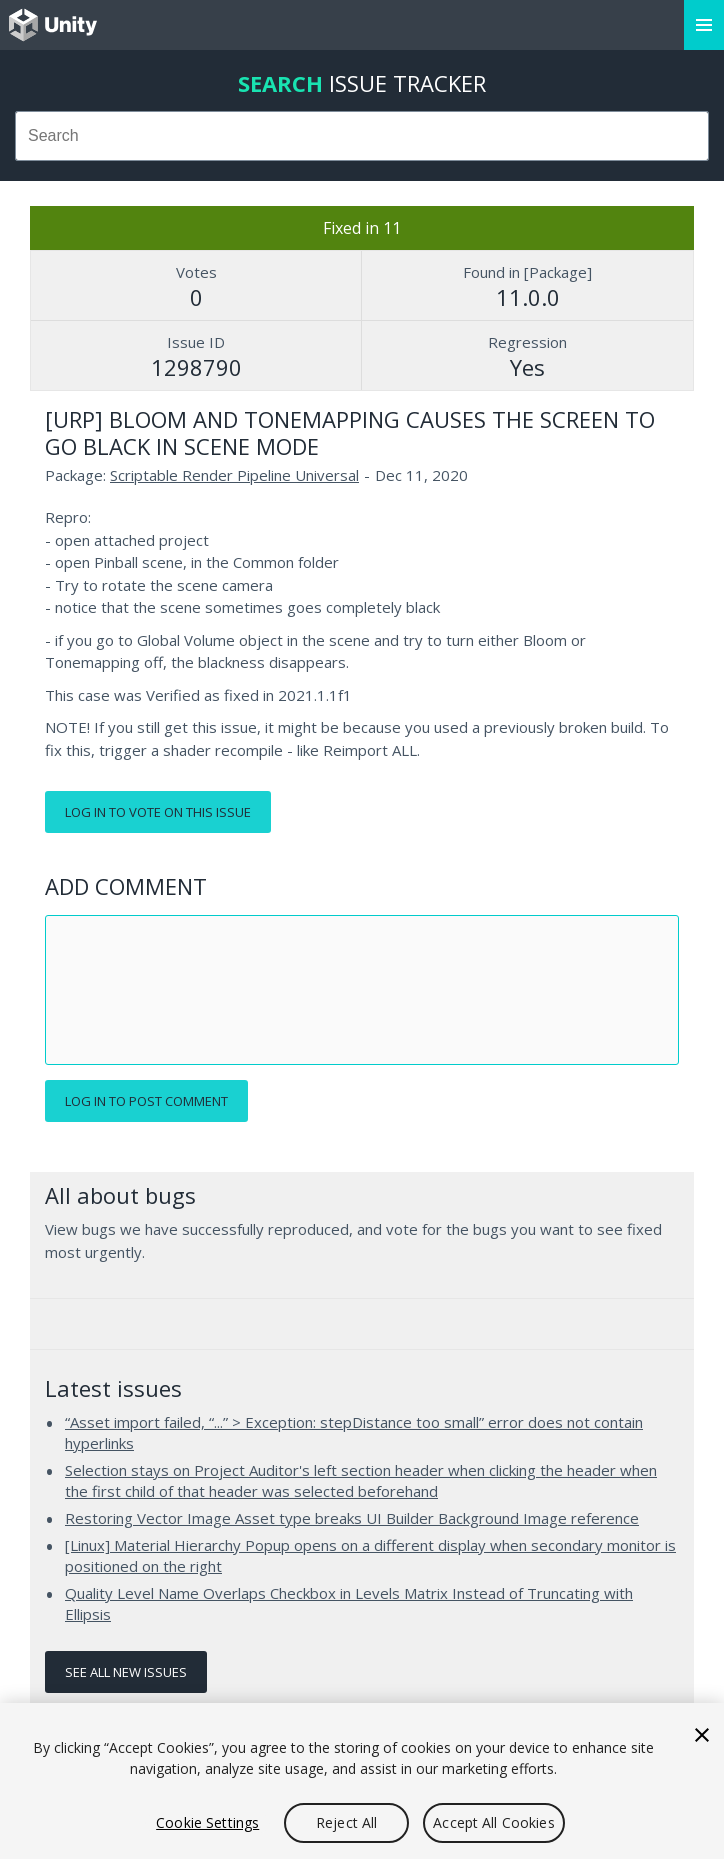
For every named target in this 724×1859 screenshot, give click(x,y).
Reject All (346, 1822)
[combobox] (362, 136)
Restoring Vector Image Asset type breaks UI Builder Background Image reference (352, 1518)
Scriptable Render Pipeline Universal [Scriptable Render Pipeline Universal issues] (234, 475)
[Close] (702, 1735)
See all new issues (126, 1672)
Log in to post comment (146, 1101)
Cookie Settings (207, 1822)
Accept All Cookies (494, 1822)
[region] (362, 1781)
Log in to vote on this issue (158, 812)
